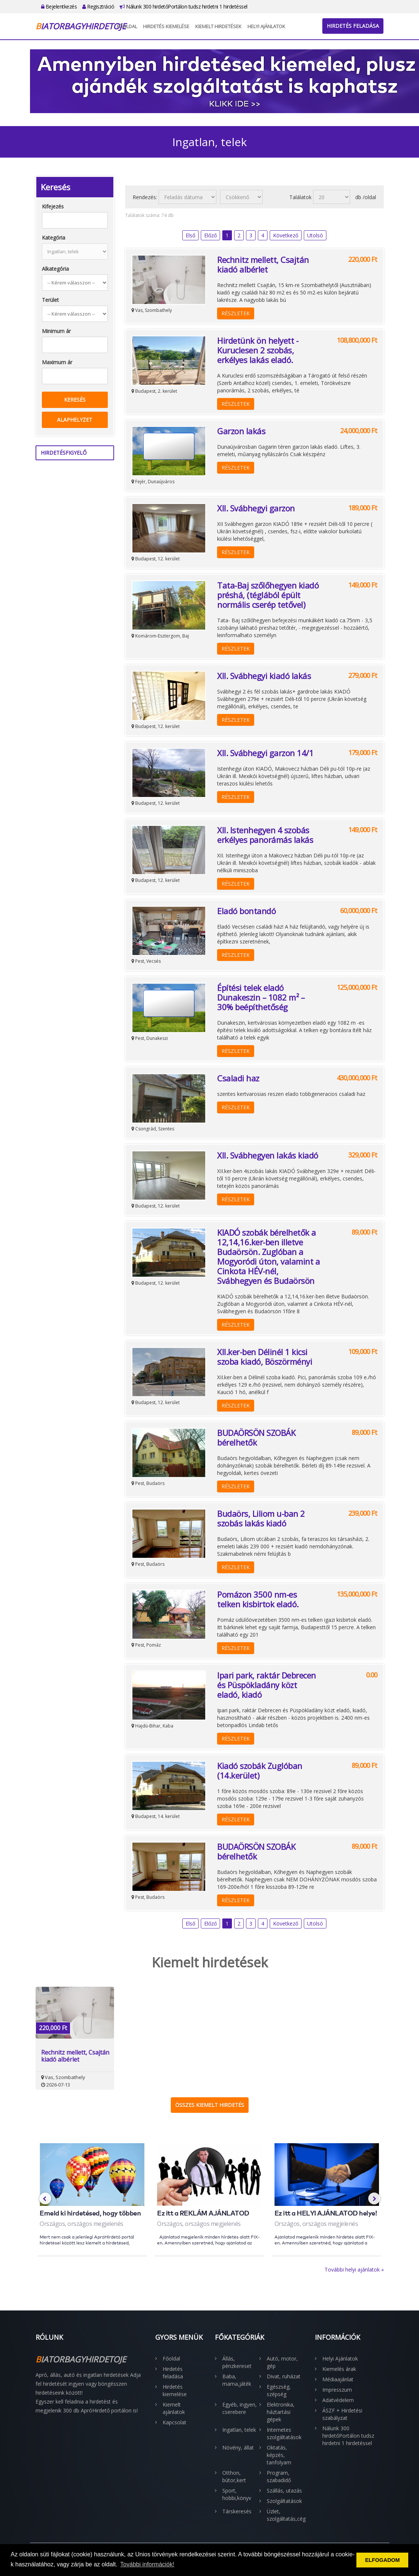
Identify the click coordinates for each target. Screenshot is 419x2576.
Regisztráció (98, 6)
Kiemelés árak (339, 2368)
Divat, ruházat (283, 2376)
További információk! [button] (147, 2564)
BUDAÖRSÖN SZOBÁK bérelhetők (256, 1437)
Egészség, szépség (279, 2390)
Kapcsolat (174, 2422)
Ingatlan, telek (239, 2429)
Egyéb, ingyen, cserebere (239, 2408)
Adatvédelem (338, 2400)
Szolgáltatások (284, 2500)
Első (190, 235)
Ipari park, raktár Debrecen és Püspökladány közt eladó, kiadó (266, 1684)
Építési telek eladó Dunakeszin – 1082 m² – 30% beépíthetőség (261, 997)
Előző (210, 235)
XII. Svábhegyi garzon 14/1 (265, 753)
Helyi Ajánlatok (266, 26)
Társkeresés (237, 2511)
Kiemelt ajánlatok (174, 2408)
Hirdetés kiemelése (166, 26)
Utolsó (315, 235)
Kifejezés (53, 206)
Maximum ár (57, 362)
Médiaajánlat (337, 2379)
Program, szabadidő (279, 2476)
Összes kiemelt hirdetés (209, 2104)
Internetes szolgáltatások (284, 2433)
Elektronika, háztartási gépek (281, 2412)
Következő (285, 235)
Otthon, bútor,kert (234, 2476)
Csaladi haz (238, 1078)
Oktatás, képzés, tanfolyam (279, 2455)
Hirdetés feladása (353, 25)
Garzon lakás (241, 431)
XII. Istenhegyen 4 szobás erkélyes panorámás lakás (265, 834)
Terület (50, 299)
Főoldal (127, 26)
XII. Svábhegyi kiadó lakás (264, 676)
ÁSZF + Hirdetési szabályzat (342, 2414)
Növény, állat (238, 2447)
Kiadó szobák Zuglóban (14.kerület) (259, 1770)
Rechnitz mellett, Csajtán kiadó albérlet (263, 264)
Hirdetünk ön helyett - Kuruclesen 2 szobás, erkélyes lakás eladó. (257, 350)
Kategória (53, 237)
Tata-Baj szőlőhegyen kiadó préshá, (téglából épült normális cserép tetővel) (268, 594)
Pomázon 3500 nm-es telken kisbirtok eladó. (258, 1599)
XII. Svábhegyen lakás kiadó (267, 1155)
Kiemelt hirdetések (218, 26)
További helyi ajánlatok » (354, 2269)
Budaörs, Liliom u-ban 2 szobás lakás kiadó (261, 1518)
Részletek (236, 313)
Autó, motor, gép (282, 2362)
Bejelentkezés (59, 6)
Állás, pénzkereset (237, 2362)
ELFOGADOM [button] (382, 2560)
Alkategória (55, 268)
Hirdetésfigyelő (64, 452)
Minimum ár (56, 331)
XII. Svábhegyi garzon (256, 508)
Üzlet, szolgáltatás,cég (285, 2515)
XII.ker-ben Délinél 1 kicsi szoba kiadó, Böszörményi (264, 1356)
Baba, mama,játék (236, 2380)
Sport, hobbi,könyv (236, 2494)
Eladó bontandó (246, 911)
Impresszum (337, 2389)
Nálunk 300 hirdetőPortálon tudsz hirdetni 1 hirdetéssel (183, 6)
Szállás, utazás (284, 2490)
